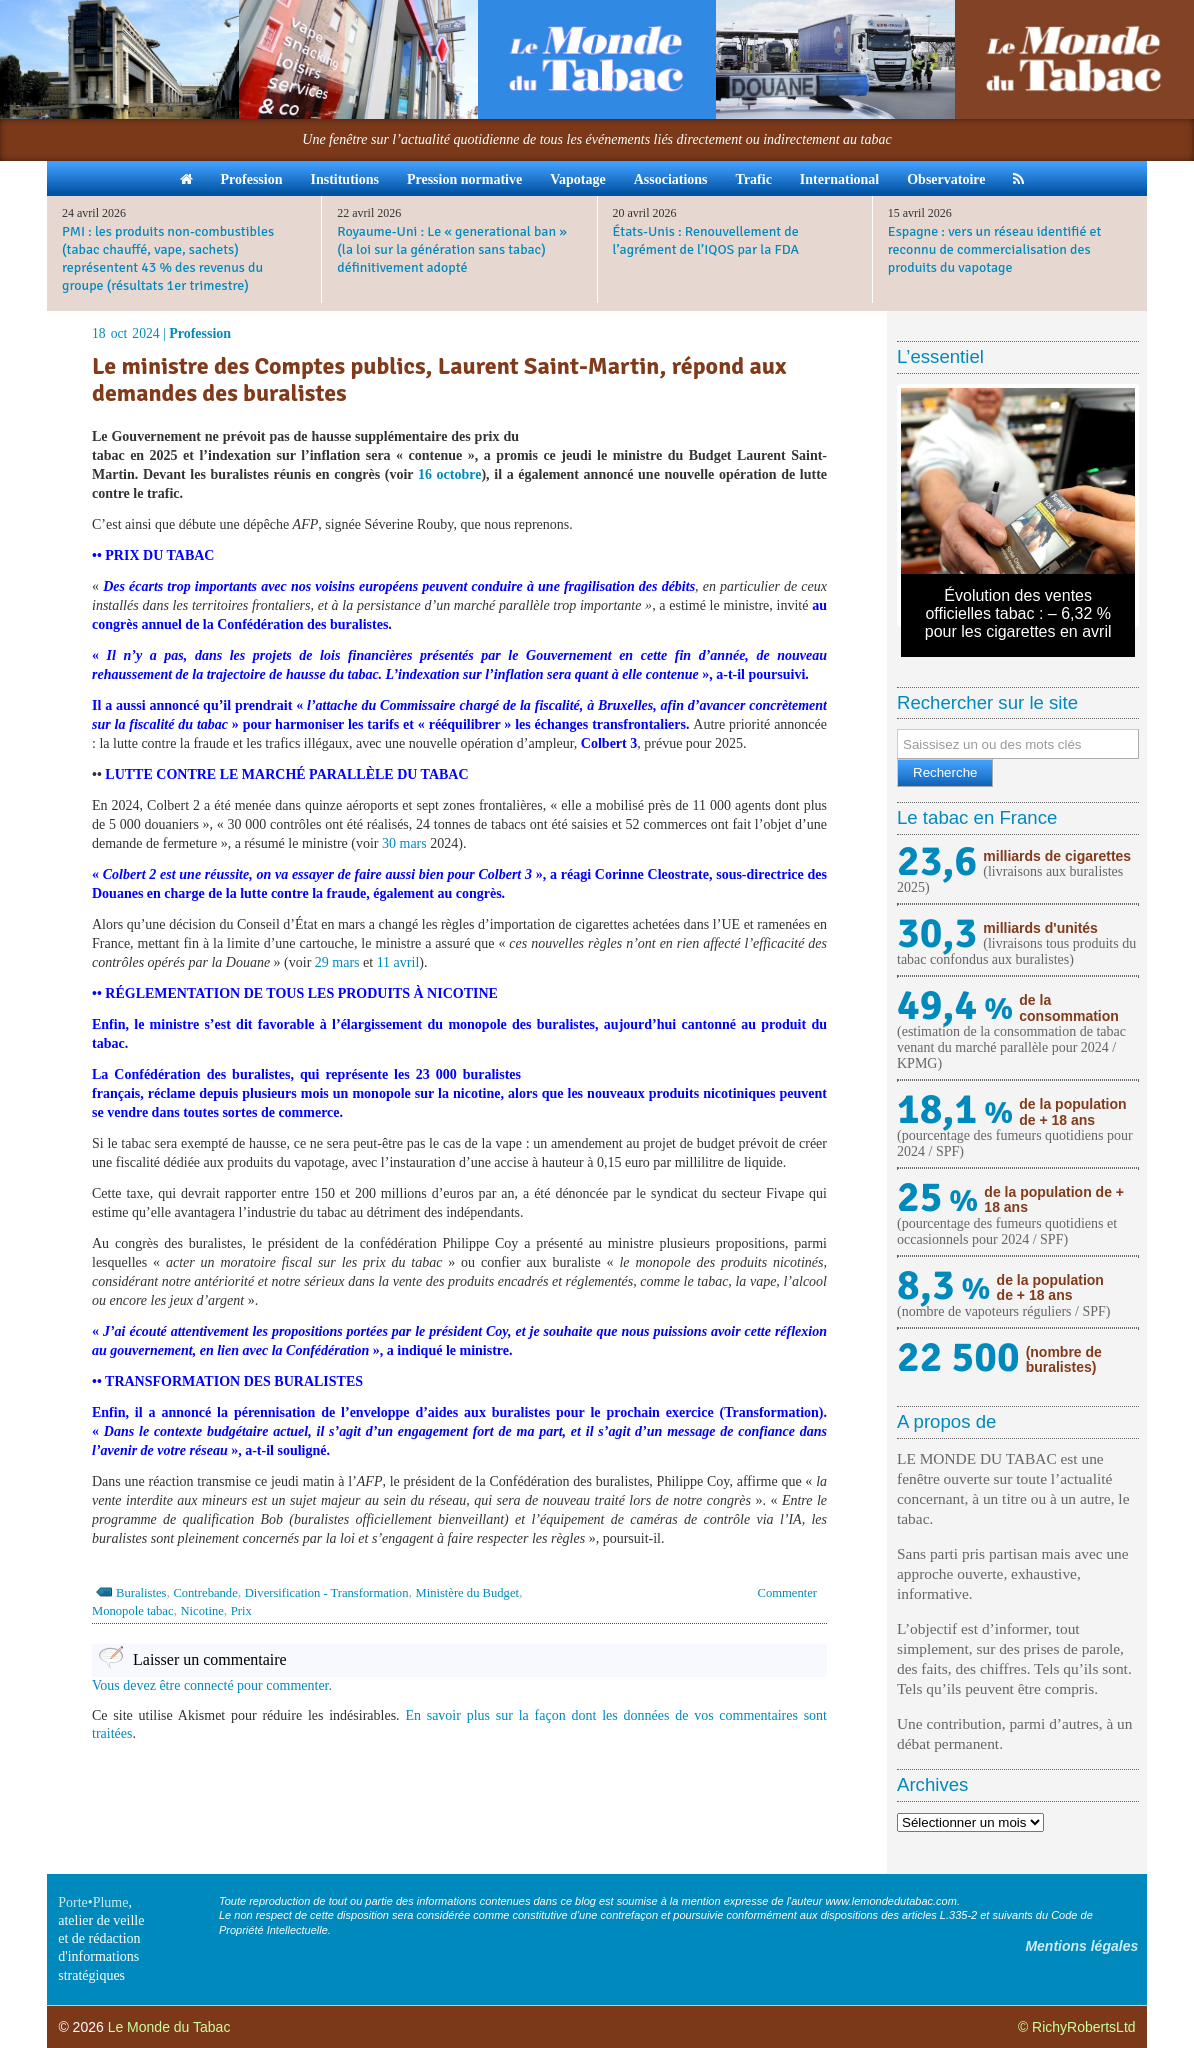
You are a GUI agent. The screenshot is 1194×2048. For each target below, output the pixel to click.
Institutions (344, 179)
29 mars (337, 962)
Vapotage (578, 179)
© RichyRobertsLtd (1077, 2027)
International (839, 179)
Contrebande (205, 1593)
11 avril (398, 962)
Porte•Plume (93, 1902)
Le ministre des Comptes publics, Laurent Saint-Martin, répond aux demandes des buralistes (439, 379)
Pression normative (464, 179)
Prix (241, 1611)
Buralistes (141, 1593)
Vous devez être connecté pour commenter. (212, 1685)
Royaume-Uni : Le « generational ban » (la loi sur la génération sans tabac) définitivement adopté (452, 249)
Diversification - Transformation (327, 1593)
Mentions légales (1081, 1946)
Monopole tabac (132, 1611)
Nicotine (201, 1611)
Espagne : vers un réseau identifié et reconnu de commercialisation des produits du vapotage (995, 249)
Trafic (754, 179)
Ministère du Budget (467, 1593)
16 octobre (450, 474)
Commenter (787, 1593)
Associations (671, 179)
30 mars (404, 843)
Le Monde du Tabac (169, 2027)
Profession (252, 179)
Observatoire (946, 179)
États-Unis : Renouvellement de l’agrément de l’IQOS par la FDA (706, 240)
